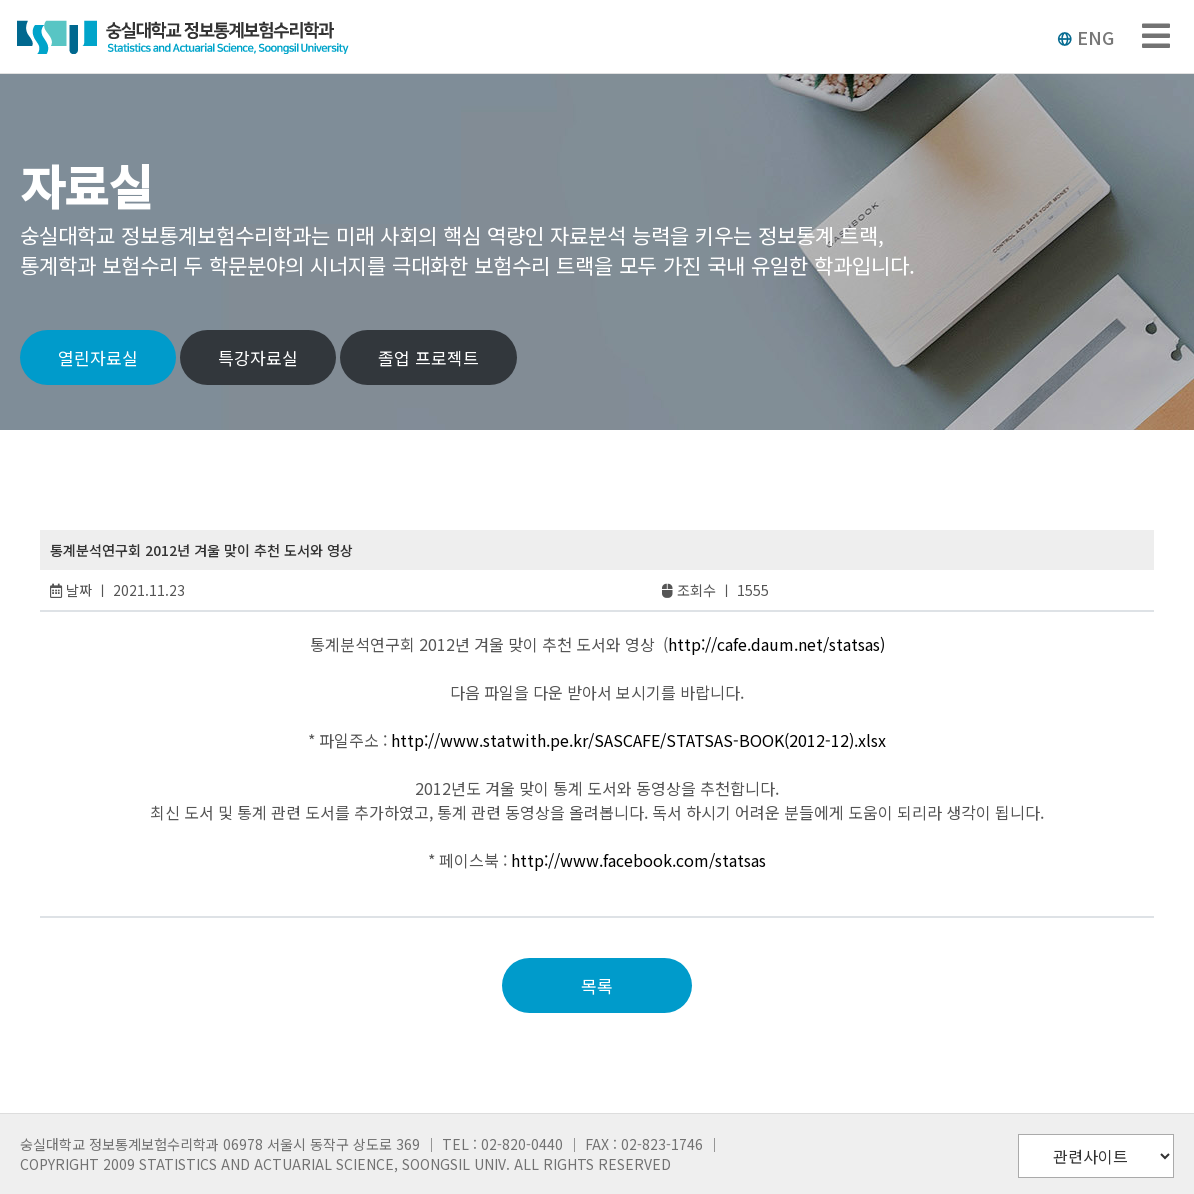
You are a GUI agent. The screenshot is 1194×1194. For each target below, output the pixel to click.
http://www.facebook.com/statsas (638, 860)
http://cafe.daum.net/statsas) (776, 644)
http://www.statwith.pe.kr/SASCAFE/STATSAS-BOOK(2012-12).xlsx (638, 740)
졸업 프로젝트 (428, 357)
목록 (597, 985)
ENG (1085, 37)
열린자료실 (98, 357)
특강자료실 (258, 357)
